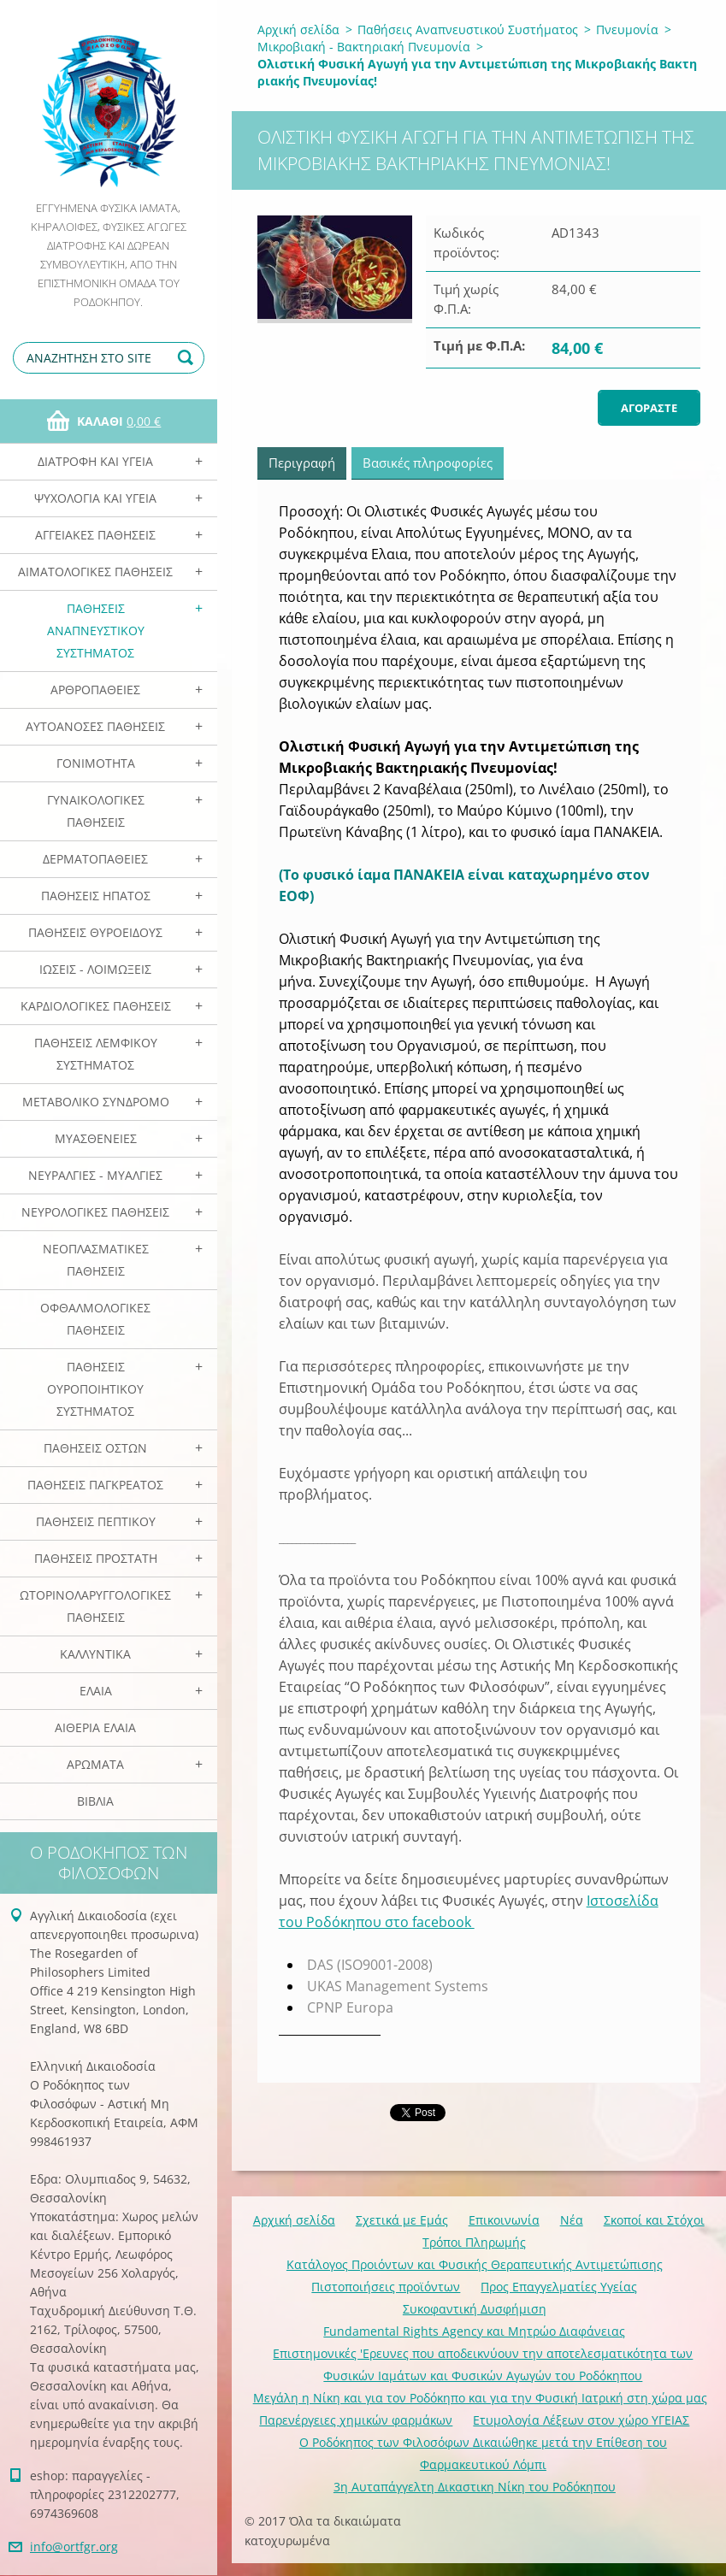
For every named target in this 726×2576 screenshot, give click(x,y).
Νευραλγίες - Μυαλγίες (95, 1175)
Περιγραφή (302, 462)
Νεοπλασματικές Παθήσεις (96, 1260)
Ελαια (96, 1691)
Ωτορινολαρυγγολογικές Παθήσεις (95, 1606)
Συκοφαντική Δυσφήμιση (474, 2309)
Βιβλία (95, 1801)
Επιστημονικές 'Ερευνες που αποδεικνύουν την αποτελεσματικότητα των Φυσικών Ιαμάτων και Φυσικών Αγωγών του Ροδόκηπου (483, 2364)
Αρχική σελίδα (298, 29)
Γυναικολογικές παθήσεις (96, 811)
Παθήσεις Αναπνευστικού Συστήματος (96, 630)
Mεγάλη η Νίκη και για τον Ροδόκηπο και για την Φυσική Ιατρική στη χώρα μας (480, 2398)
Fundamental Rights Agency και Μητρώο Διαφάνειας (474, 2331)
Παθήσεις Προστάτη (95, 1558)
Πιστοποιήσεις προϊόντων (385, 2286)
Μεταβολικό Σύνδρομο (95, 1101)
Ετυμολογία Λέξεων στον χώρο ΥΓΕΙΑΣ (581, 2420)
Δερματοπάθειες (95, 859)
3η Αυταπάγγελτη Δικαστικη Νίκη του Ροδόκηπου (474, 2487)
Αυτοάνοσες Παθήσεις (95, 726)
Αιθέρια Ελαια (95, 1727)
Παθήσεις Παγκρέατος (95, 1485)
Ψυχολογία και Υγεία (95, 498)
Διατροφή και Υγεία (95, 461)
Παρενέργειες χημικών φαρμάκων (355, 2420)
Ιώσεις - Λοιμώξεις (95, 969)
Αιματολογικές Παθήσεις (95, 571)
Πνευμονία (627, 29)
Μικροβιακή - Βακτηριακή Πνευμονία (363, 46)
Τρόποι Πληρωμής (474, 2242)
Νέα (571, 2220)
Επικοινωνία (504, 2220)
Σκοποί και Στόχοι (654, 2220)
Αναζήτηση (188, 357)
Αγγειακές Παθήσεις (95, 535)
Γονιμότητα (95, 763)
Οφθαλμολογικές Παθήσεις (95, 1319)
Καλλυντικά (95, 1654)
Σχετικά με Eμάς (402, 2220)
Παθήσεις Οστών (95, 1448)
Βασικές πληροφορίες (428, 462)
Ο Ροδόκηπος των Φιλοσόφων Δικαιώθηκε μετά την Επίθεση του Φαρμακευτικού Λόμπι (483, 2453)
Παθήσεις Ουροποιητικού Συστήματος (95, 1389)
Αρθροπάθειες (95, 689)
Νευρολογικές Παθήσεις (95, 1212)
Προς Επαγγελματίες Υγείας (559, 2286)
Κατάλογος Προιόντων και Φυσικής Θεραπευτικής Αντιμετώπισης (474, 2264)
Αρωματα (95, 1764)
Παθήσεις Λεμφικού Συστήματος (95, 1054)
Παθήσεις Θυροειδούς (95, 932)
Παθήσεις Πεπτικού (96, 1521)
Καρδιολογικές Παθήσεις (96, 1006)
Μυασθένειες (96, 1138)
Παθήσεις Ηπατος (96, 895)
